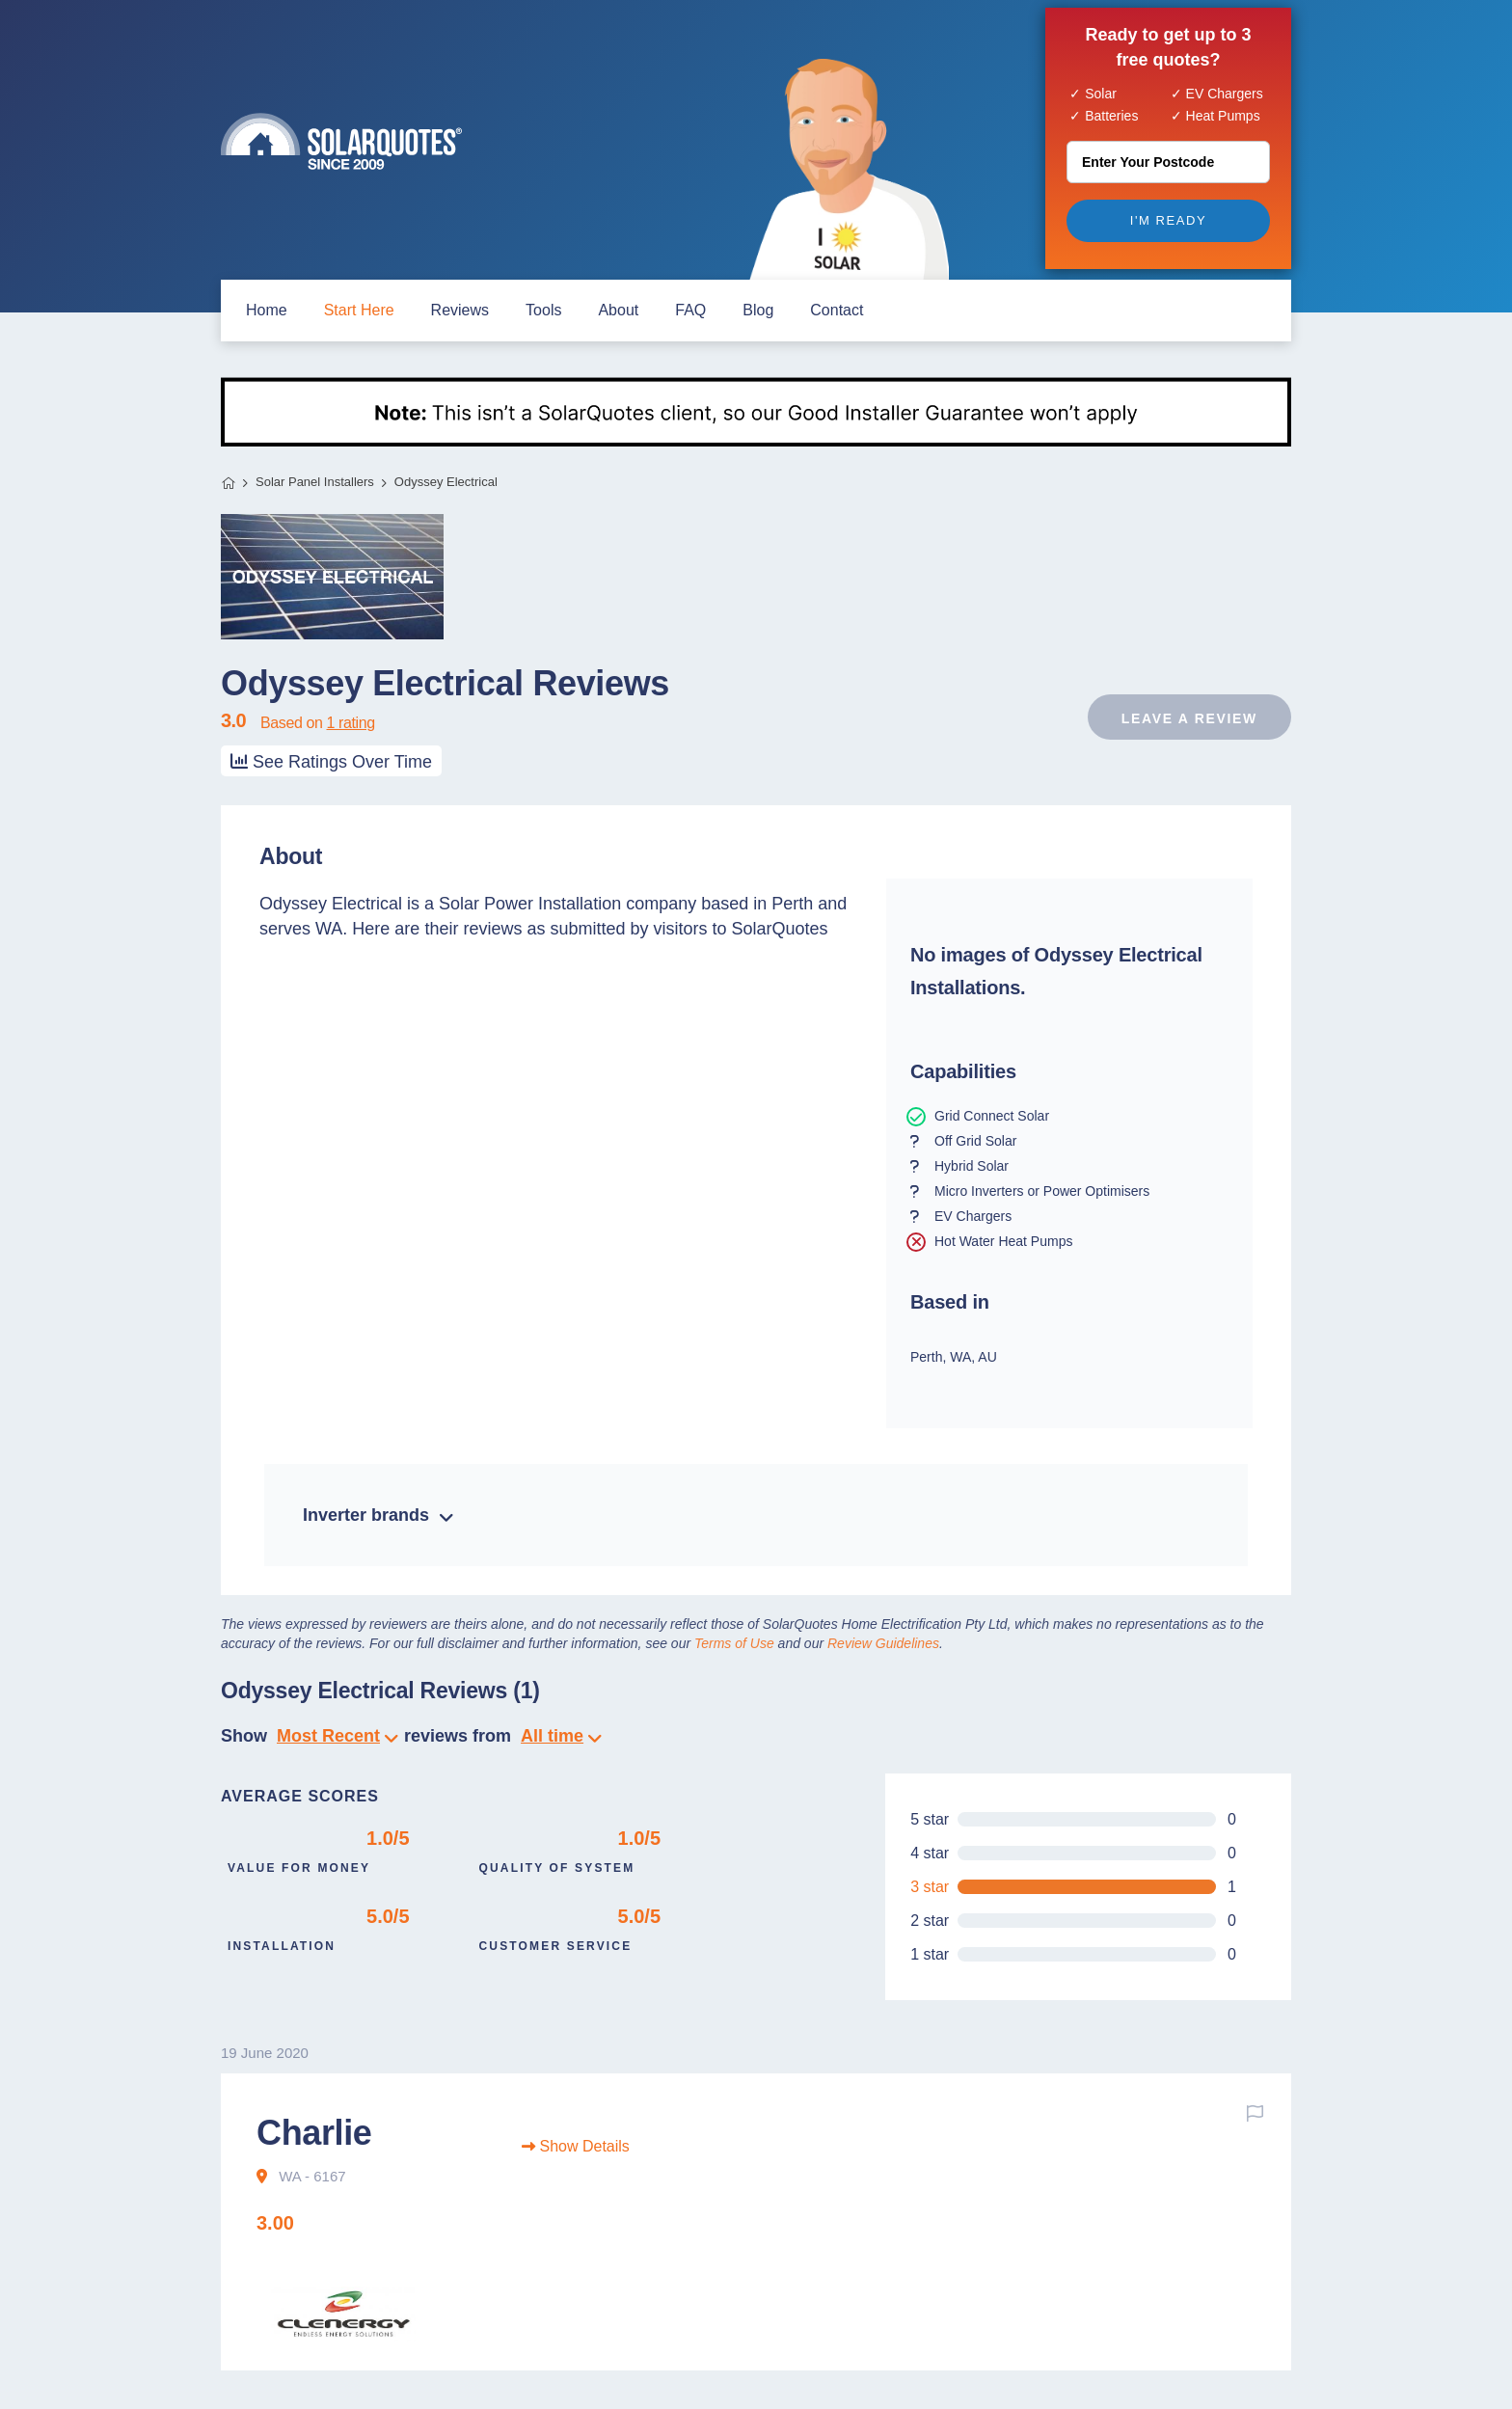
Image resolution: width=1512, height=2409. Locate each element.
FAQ (690, 310)
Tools (543, 310)
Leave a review (1189, 718)
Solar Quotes (341, 141)
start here (359, 310)
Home (228, 483)
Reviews (460, 310)
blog (757, 310)
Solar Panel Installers (315, 481)
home (266, 310)
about (618, 310)
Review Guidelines (883, 1643)
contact (836, 310)
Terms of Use (734, 1643)
